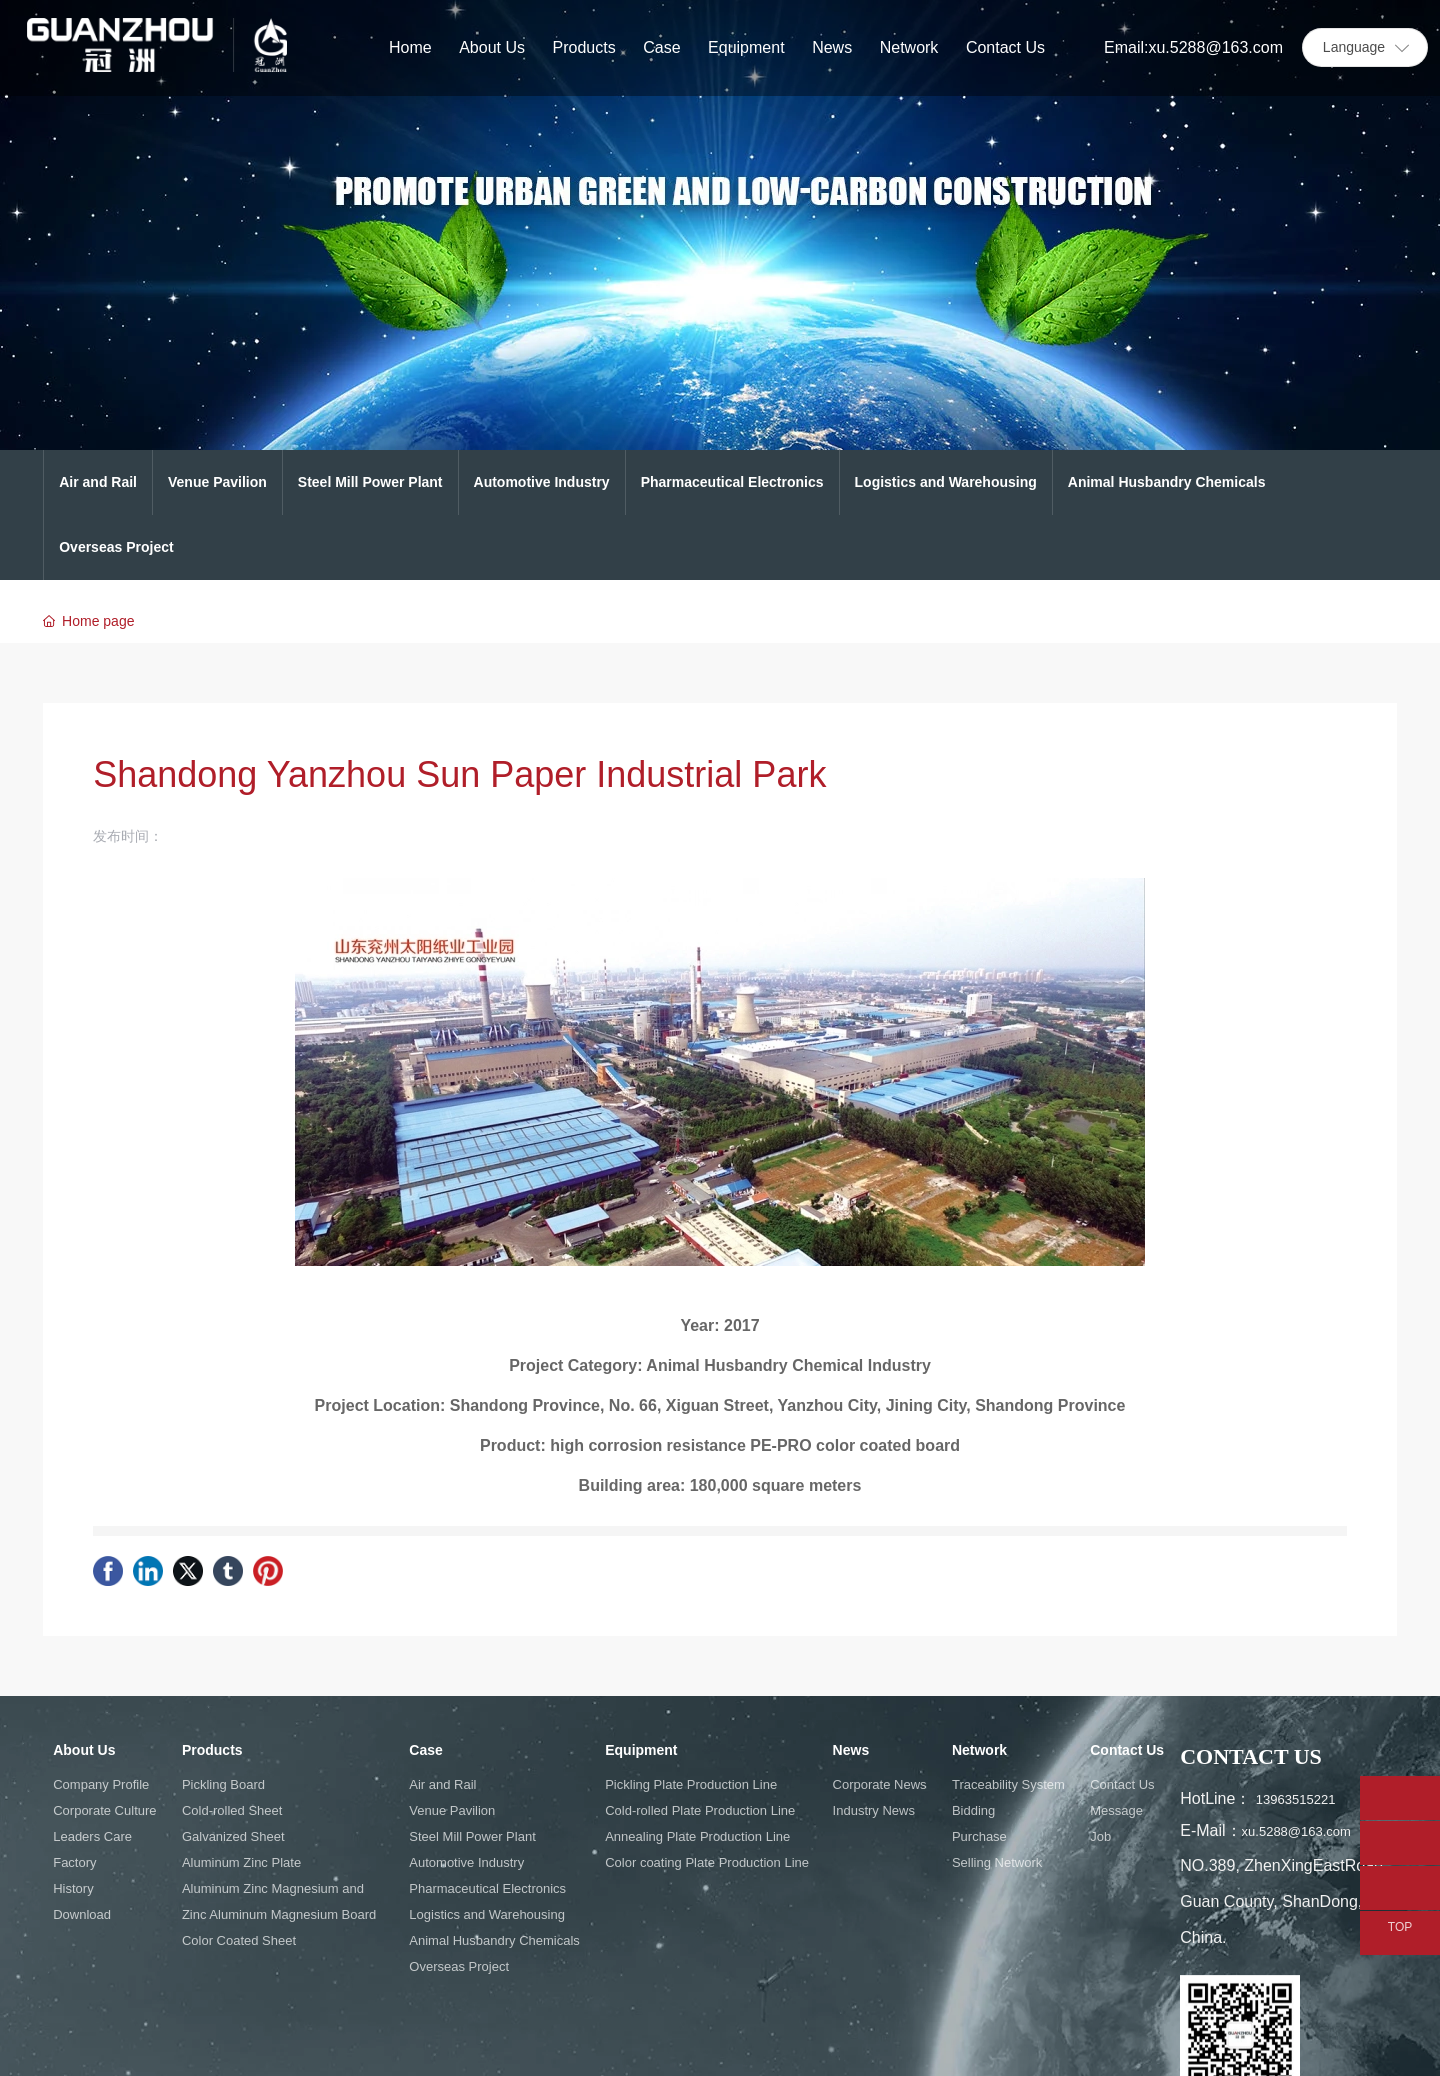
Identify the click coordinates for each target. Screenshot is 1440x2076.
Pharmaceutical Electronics (732, 482)
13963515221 (1297, 1799)
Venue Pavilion (217, 482)
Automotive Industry (542, 482)
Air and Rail (98, 482)
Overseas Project (116, 547)
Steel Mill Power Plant (370, 482)
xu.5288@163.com (1296, 1831)
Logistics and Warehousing (946, 482)
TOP (1400, 1927)
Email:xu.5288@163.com (1193, 47)
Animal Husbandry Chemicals (1167, 482)
